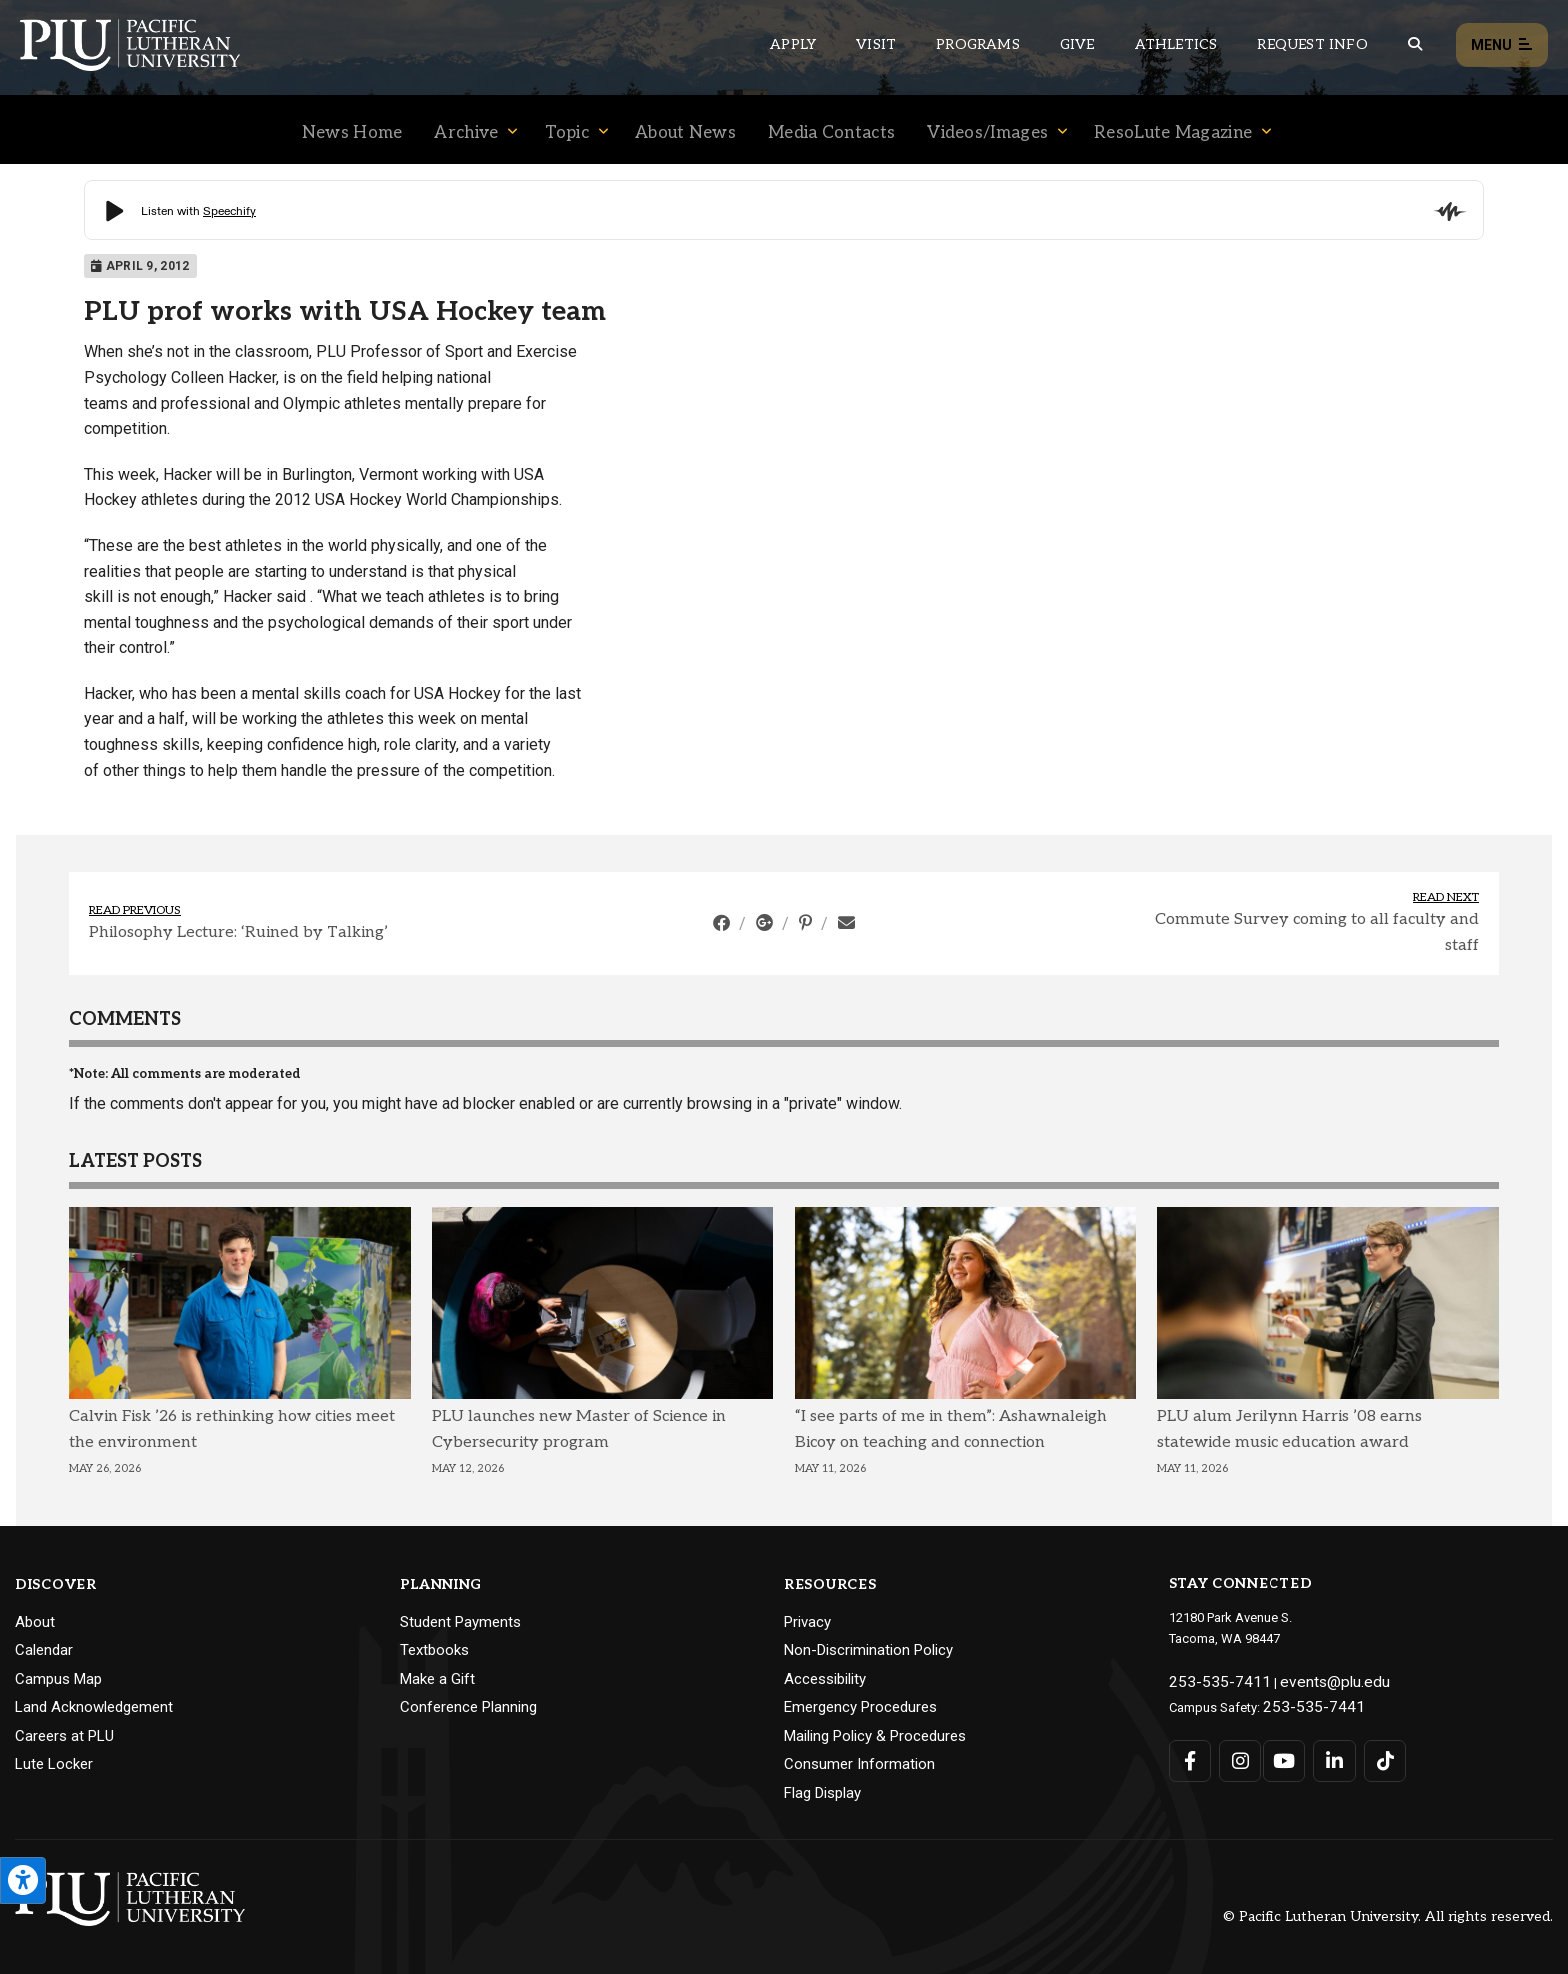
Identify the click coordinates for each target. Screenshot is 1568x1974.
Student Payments (460, 1622)
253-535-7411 (1208, 1679)
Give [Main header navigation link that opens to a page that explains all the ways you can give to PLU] (1077, 44)
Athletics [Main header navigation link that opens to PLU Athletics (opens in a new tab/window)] (1176, 44)
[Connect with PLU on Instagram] (1234, 1752)
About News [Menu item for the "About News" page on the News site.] (685, 133)
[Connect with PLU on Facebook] (1189, 1752)
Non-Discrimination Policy (868, 1650)
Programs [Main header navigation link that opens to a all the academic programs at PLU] (978, 44)
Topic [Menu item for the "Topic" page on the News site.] (567, 133)
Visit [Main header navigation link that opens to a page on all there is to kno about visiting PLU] (876, 44)
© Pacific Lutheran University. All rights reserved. (1388, 1916)
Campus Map (58, 1679)
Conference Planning (468, 1707)
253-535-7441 (1302, 1700)
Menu (1502, 45)
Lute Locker (54, 1764)
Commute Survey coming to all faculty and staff (1317, 932)
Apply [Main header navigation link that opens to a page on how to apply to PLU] (793, 44)
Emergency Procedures (860, 1707)
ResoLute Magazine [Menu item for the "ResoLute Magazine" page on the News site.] (1173, 133)
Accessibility (825, 1679)
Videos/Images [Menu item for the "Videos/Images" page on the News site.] (987, 133)
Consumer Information (859, 1764)
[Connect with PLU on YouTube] (1280, 1752)
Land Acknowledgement (94, 1707)
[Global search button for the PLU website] (1415, 44)
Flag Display (822, 1793)
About (35, 1622)
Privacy (807, 1622)
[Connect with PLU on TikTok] (1371, 1752)
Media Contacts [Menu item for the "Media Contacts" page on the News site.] (831, 133)
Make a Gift (437, 1679)
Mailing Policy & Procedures (875, 1736)
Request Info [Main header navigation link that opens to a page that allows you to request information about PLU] (1312, 44)
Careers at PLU (64, 1736)
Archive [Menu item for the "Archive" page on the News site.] (466, 133)
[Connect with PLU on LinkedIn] (1325, 1752)
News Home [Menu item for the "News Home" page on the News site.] (352, 133)
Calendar (44, 1650)
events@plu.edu (1302, 1679)
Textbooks (434, 1650)
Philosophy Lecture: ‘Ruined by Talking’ (238, 932)
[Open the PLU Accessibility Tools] (23, 1880)
